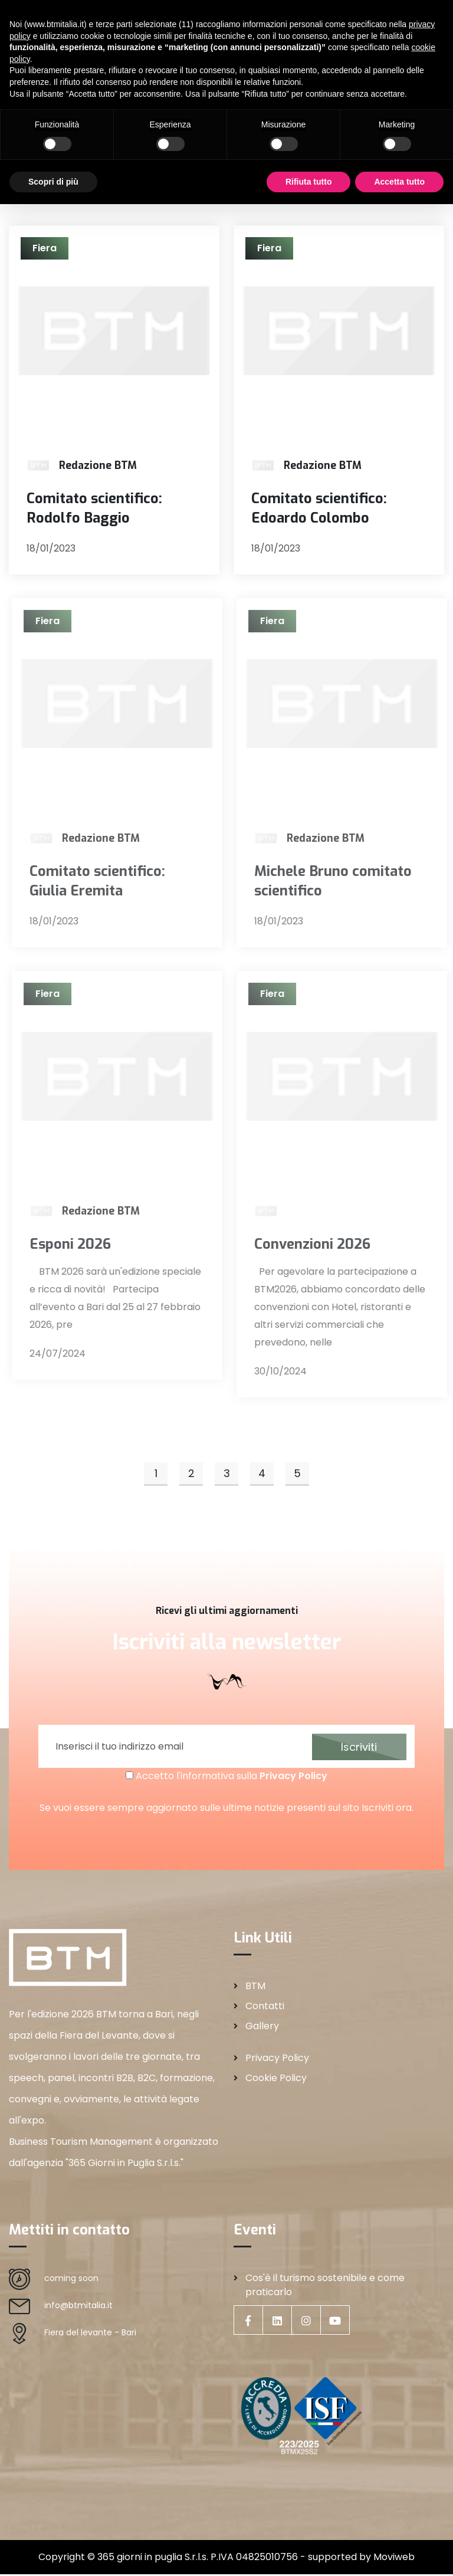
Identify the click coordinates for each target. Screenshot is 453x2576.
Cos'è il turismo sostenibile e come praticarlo (325, 2287)
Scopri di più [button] (53, 181)
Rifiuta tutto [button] (308, 181)
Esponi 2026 (79, 1244)
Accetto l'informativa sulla (226, 1777)
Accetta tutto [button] (399, 181)
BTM (255, 1987)
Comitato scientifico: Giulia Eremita (106, 881)
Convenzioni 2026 (321, 1244)
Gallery (262, 2027)
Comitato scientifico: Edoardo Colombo (319, 508)
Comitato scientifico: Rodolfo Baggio (95, 508)
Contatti (264, 2007)
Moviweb (394, 2558)
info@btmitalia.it (78, 2307)
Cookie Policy (276, 2079)
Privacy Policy (293, 1777)
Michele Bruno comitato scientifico (341, 881)
